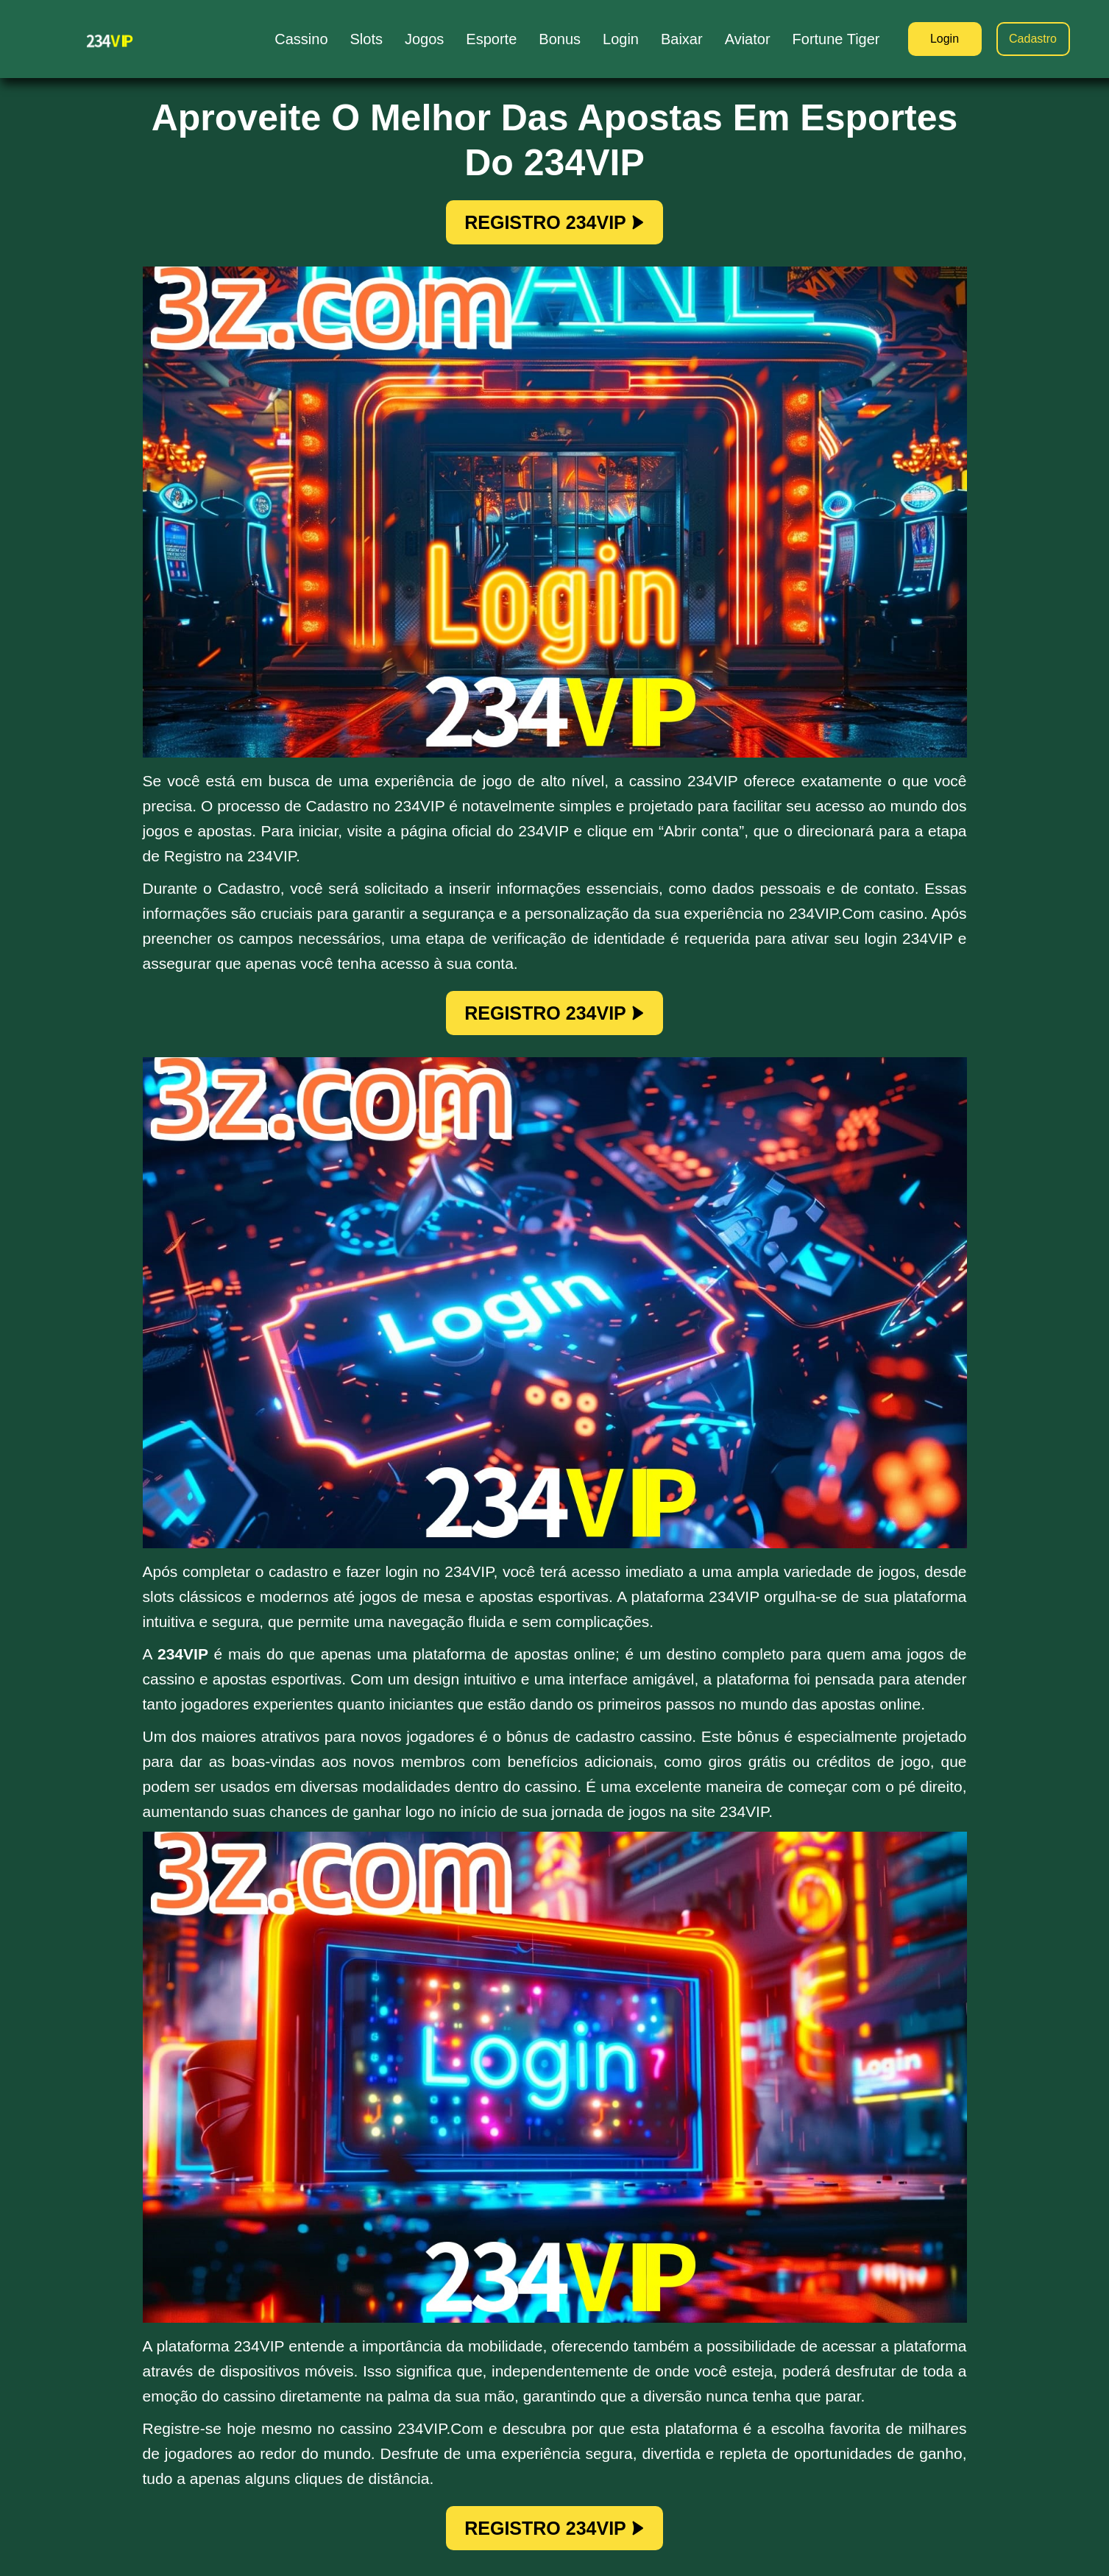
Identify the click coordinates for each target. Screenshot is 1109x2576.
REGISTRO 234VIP (554, 222)
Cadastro (1033, 38)
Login (944, 38)
